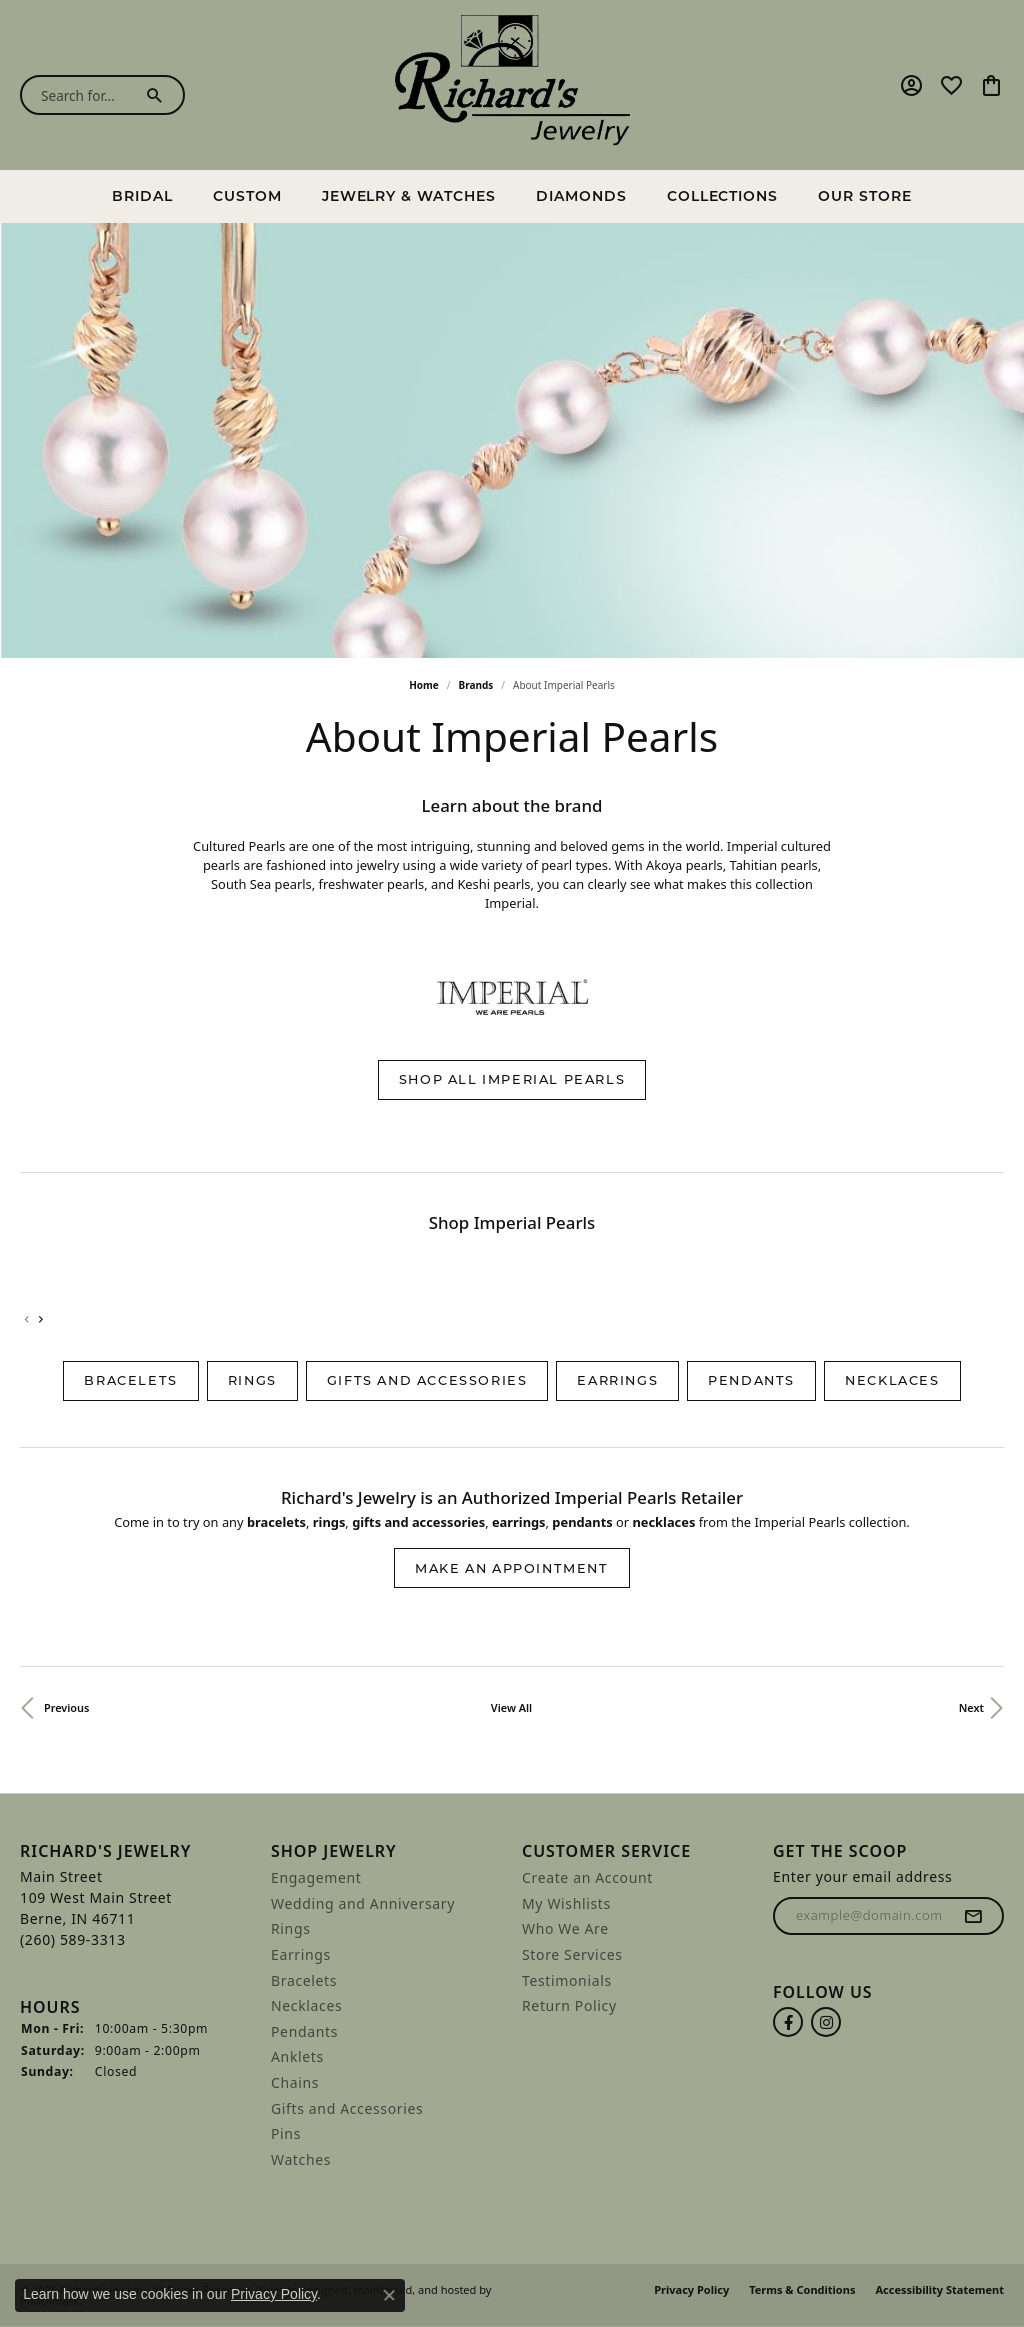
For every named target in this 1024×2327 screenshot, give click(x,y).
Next (971, 1707)
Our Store (865, 196)
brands (476, 685)
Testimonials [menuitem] (567, 1981)
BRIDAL (142, 196)
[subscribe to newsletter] (974, 1916)
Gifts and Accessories (427, 1380)
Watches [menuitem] (301, 2160)
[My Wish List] (951, 85)
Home (424, 685)
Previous (66, 1707)
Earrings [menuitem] (301, 1955)
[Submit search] (159, 95)
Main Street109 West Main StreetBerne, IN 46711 (96, 1908)
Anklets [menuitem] (297, 2058)
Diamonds (581, 196)
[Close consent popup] (389, 2295)
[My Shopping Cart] (991, 85)
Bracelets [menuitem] (304, 1981)
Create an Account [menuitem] (587, 1878)
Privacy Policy (691, 2290)
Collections (723, 196)
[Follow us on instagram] (826, 2023)
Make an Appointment (511, 1568)
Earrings (617, 1380)
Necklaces (892, 1380)
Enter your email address (862, 1876)
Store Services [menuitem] (572, 1955)
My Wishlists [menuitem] (566, 1904)
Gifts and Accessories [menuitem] (347, 2109)
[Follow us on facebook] (788, 2023)
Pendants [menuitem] (304, 2032)
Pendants (751, 1380)
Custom (247, 196)
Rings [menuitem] (291, 1930)
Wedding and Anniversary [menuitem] (363, 1904)
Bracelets (130, 1380)
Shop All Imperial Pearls (512, 1079)
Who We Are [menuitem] (565, 1930)
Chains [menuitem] (295, 2083)
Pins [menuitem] (286, 2134)
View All (511, 1707)
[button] (135, 1851)
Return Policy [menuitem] (569, 2006)
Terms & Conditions (802, 2290)
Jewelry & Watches (409, 196)
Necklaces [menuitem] (306, 2006)
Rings (252, 1380)
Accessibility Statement (939, 2290)
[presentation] (41, 1320)
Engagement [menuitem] (316, 1878)
